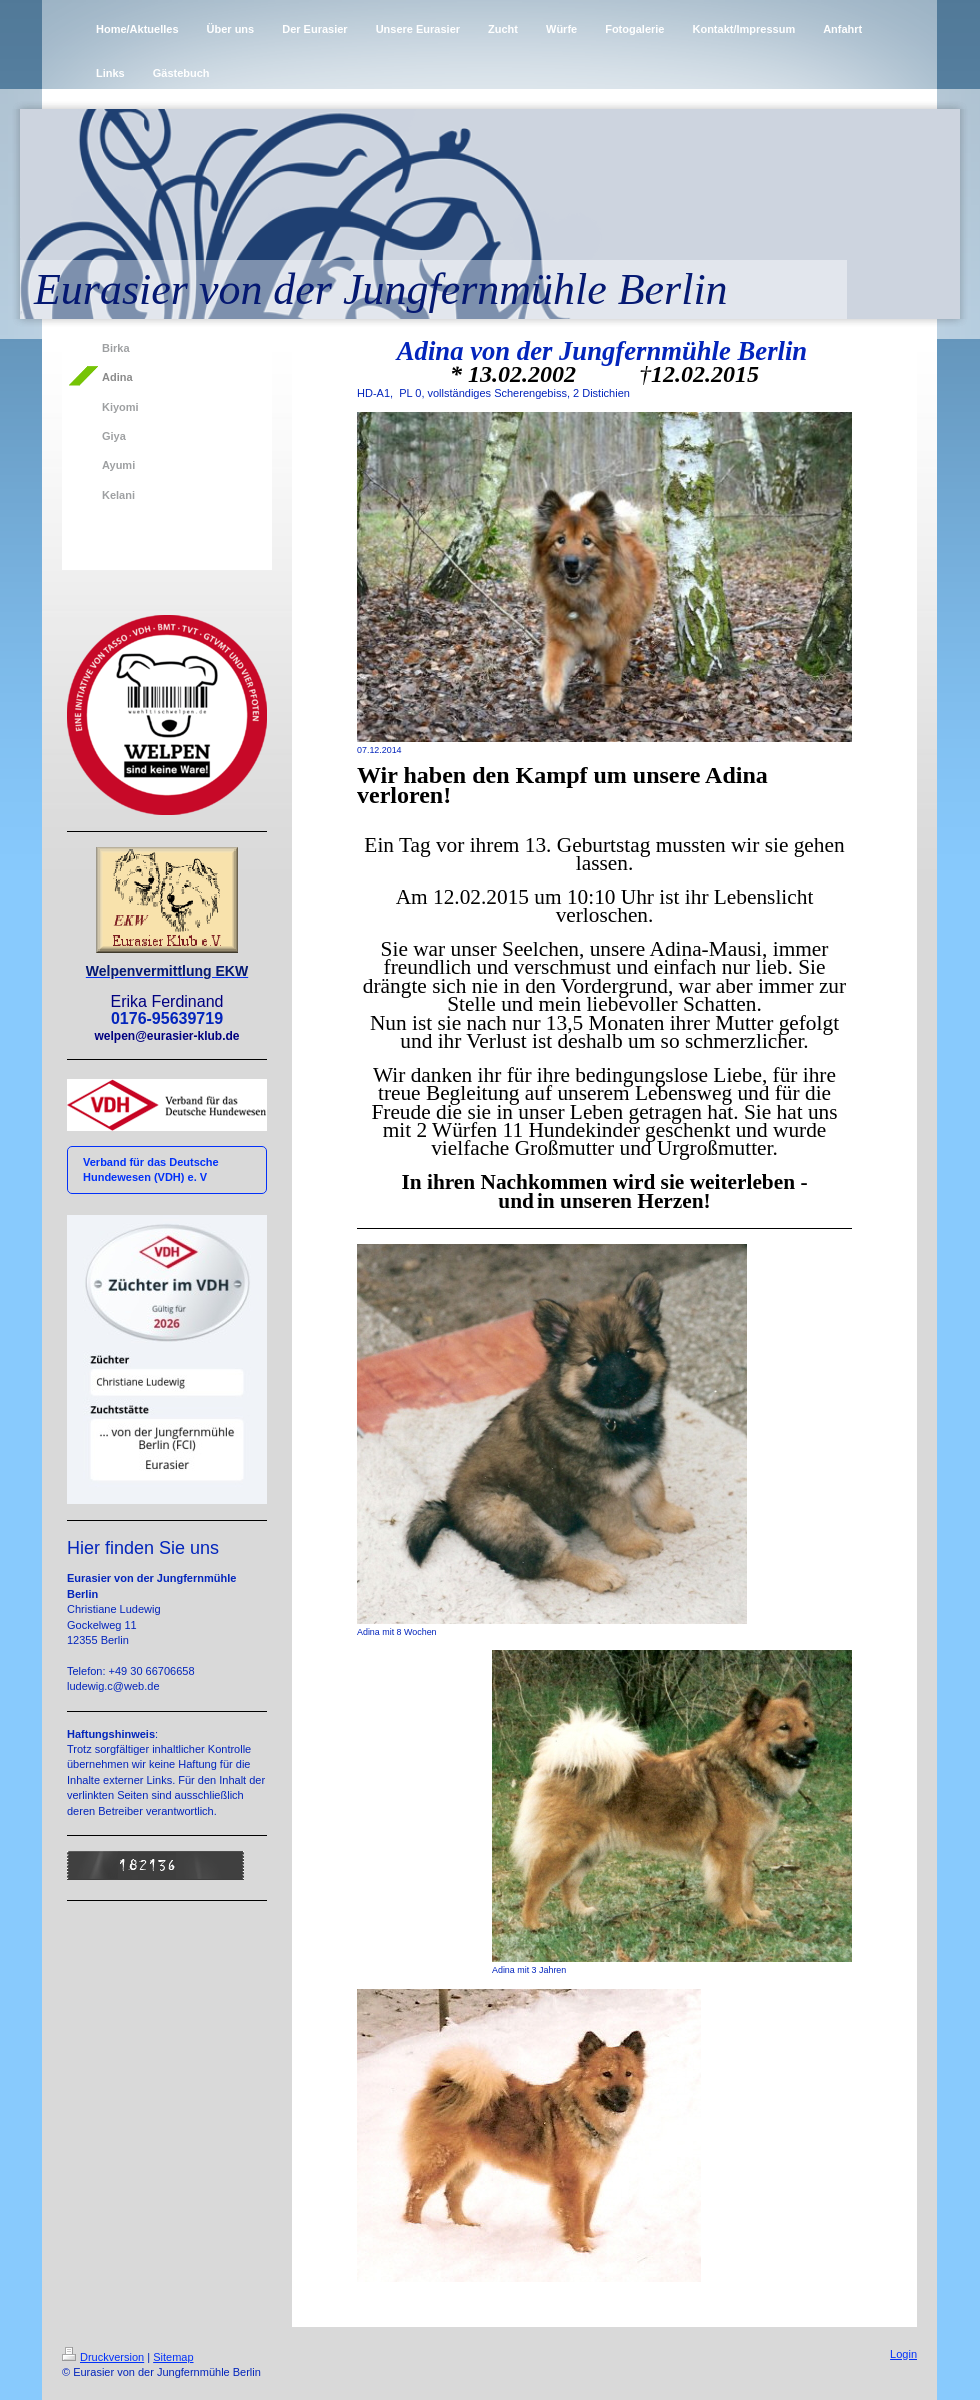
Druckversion (103, 2357)
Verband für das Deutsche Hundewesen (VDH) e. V (151, 1169)
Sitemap (173, 2357)
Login (903, 2354)
